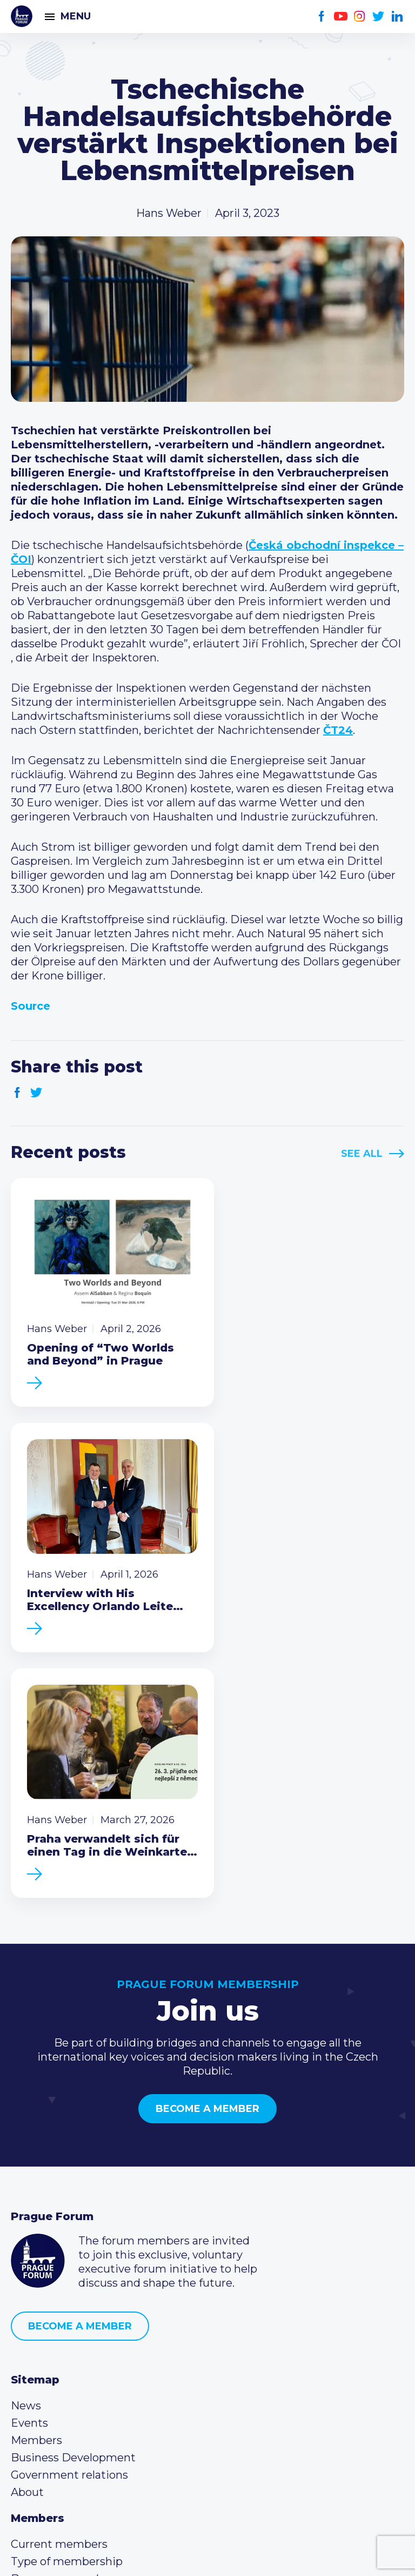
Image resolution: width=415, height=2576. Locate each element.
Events (29, 2157)
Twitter (378, 16)
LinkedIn (397, 16)
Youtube (340, 16)
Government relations (69, 2209)
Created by (207, 2555)
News (26, 2140)
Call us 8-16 (39, 2365)
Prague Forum (21, 16)
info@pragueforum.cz (82, 2400)
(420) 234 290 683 (71, 2382)
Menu (76, 16)
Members (36, 2175)
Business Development (73, 2192)
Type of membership (67, 2296)
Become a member (207, 1844)
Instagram (359, 16)
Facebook (322, 16)
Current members (59, 2279)
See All (362, 1154)
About (27, 2227)
